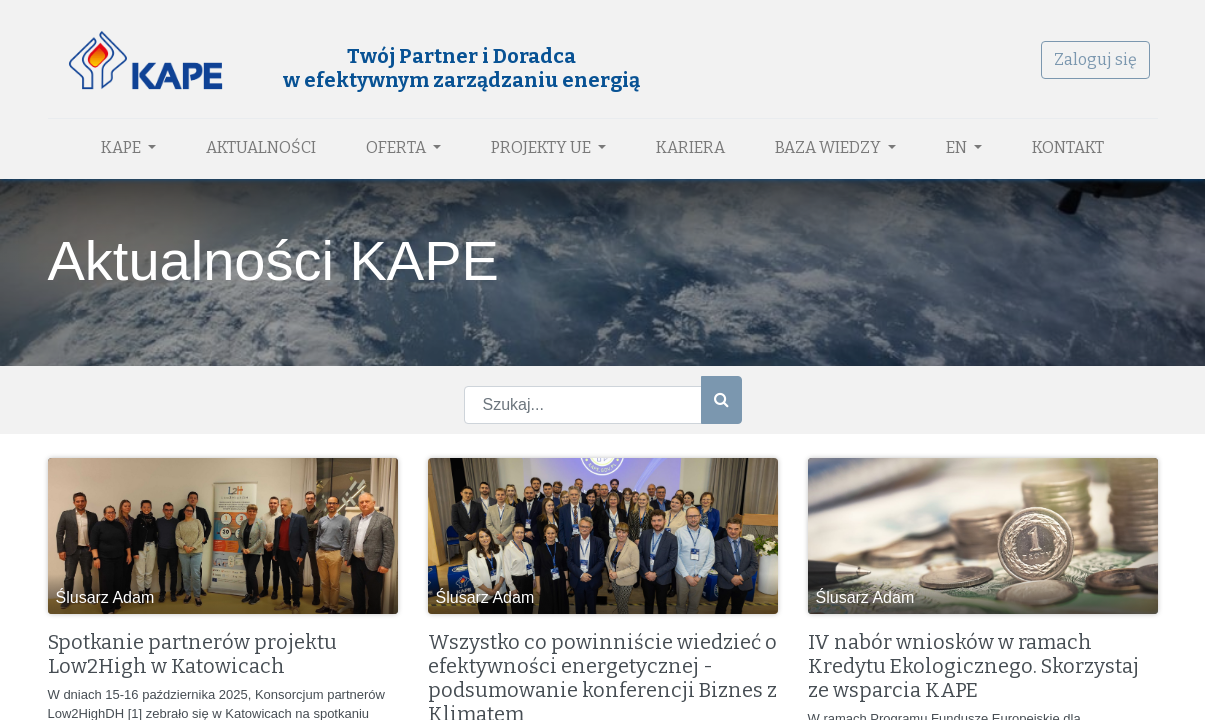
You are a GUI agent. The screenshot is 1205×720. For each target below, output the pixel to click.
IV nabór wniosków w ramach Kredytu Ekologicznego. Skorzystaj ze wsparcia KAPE (973, 666)
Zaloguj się (1095, 59)
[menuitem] (261, 148)
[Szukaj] (721, 400)
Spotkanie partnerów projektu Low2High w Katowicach (192, 654)
